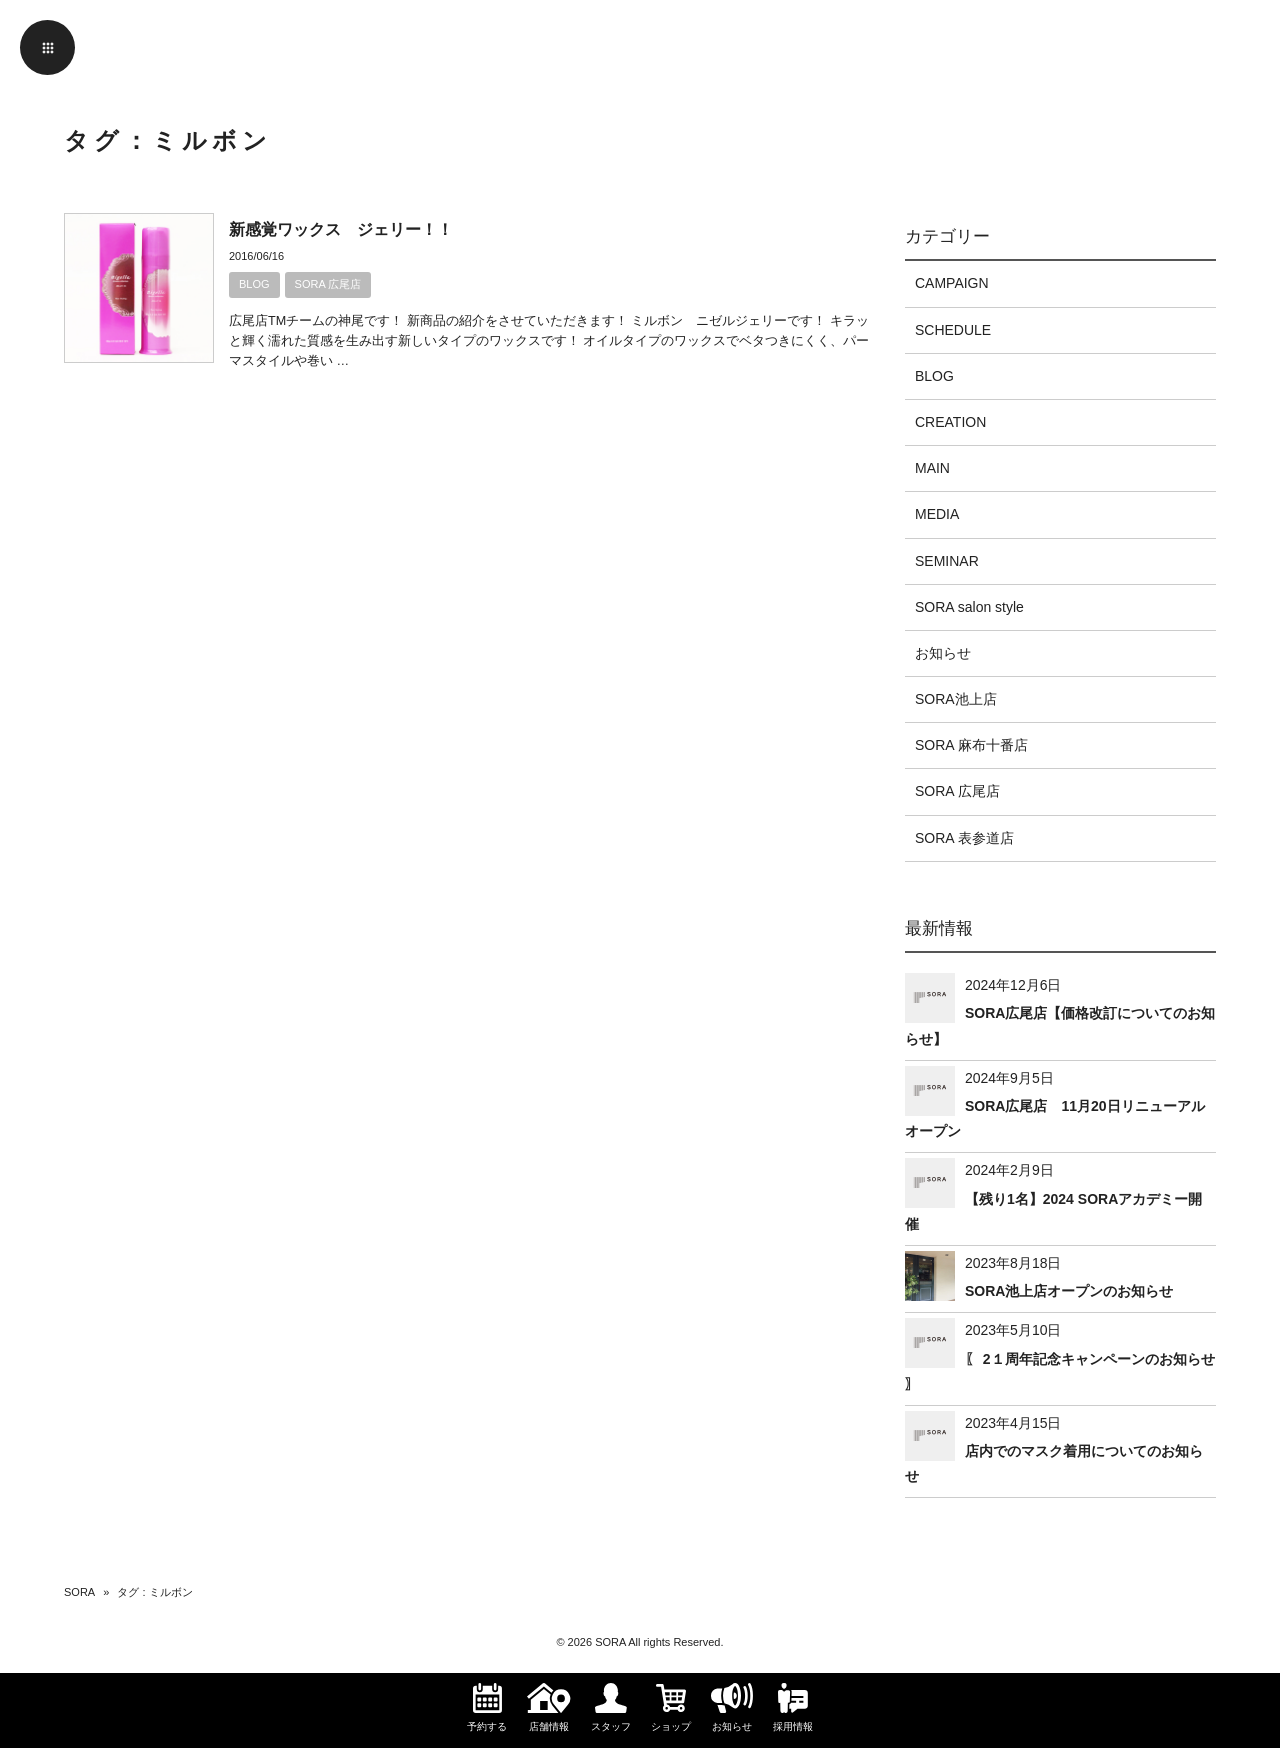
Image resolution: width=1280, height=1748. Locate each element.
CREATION (950, 422)
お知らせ (943, 653)
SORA (79, 1592)
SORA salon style (969, 607)
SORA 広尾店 (328, 284)
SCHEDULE (953, 330)
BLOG (254, 284)
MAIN (932, 468)
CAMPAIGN (952, 283)
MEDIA (937, 514)
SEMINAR (947, 561)
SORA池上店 (956, 699)
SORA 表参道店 (964, 838)
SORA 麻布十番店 (971, 745)
